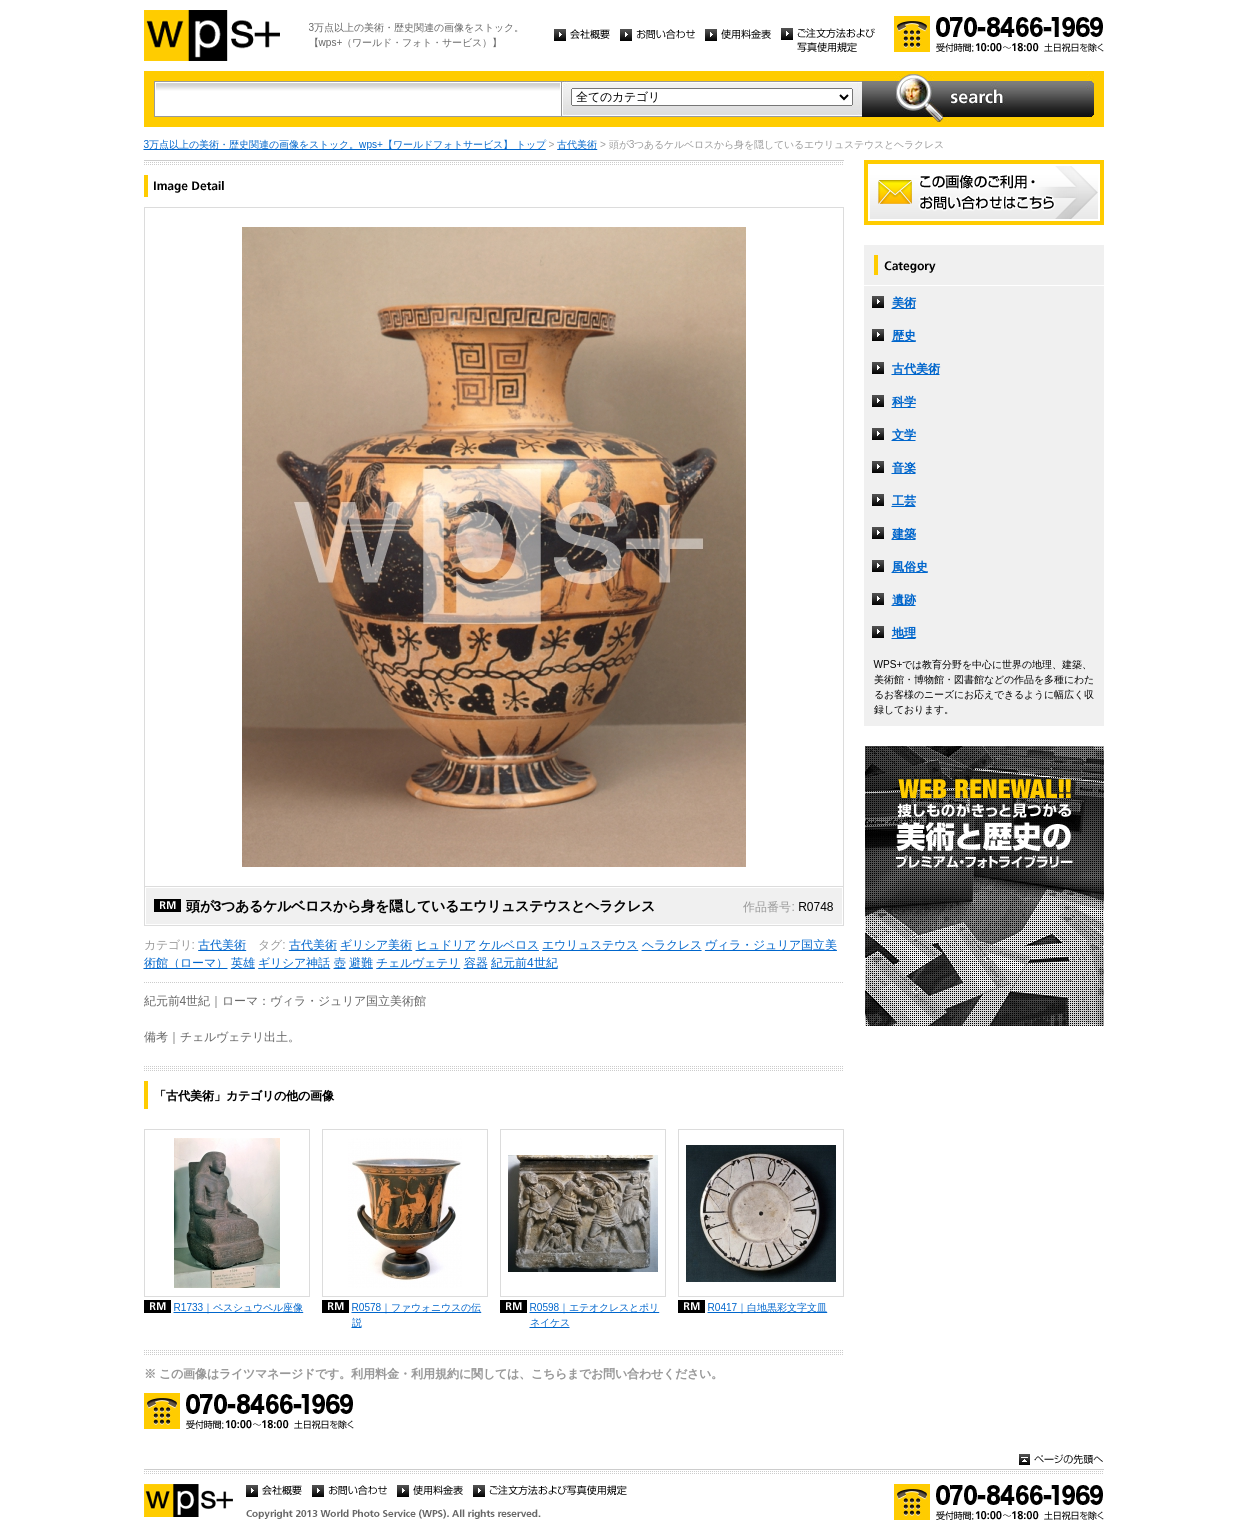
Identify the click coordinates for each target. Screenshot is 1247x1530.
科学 (904, 402)
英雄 (243, 963)
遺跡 (904, 600)
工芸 (904, 501)
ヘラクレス (672, 945)
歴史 (904, 336)
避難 (361, 963)
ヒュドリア (446, 945)
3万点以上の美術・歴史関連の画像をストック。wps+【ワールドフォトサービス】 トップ (345, 144)
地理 (904, 633)
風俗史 (910, 567)
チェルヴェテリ (418, 963)
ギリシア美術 (376, 945)
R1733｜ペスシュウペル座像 (239, 1307)
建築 (904, 534)
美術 (904, 303)
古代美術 (577, 144)
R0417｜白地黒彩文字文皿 (768, 1307)
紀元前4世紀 (524, 963)
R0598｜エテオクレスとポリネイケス (595, 1315)
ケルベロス (509, 945)
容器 (476, 963)
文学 (904, 435)
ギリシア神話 (294, 963)
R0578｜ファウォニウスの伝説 (417, 1315)
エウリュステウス (590, 945)
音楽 (904, 468)
